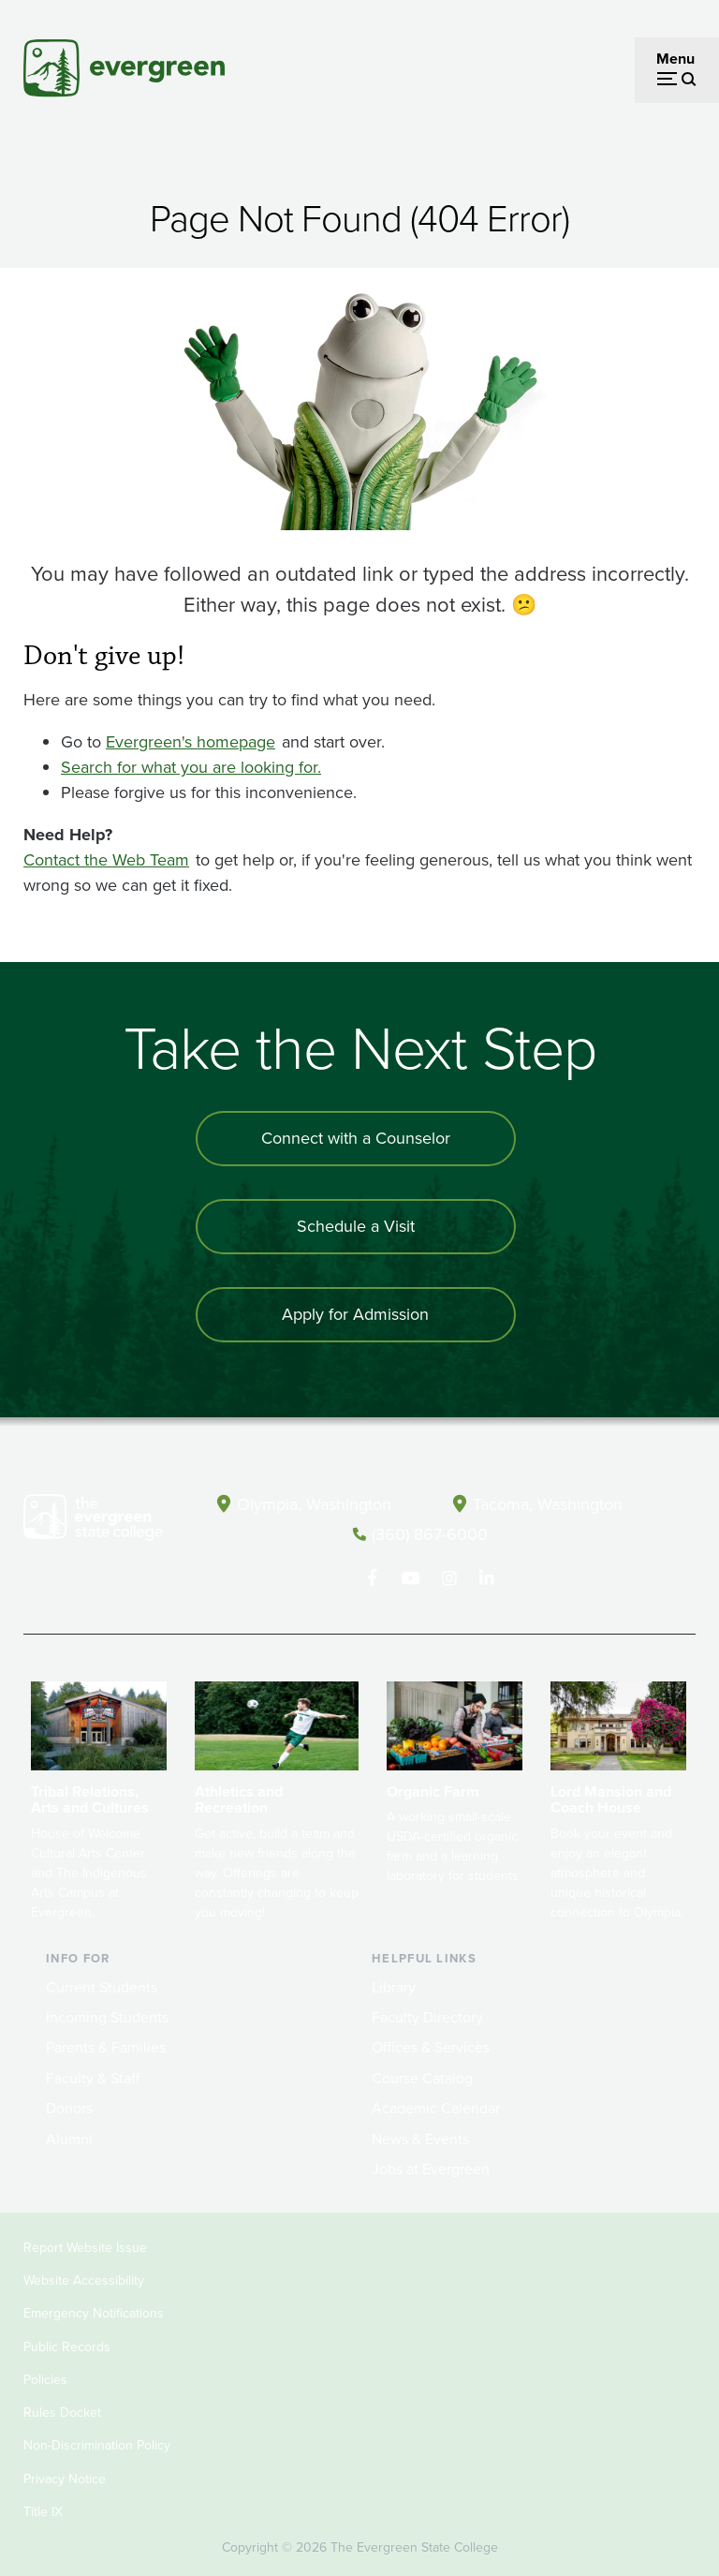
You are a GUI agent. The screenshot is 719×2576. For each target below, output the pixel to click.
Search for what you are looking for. (191, 767)
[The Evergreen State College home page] (93, 1521)
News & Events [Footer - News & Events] (420, 2139)
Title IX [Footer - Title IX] (43, 2512)
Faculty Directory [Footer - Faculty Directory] (427, 2017)
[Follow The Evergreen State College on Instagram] (449, 1578)
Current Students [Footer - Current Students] (101, 1987)
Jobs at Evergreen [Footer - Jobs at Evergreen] (431, 2169)
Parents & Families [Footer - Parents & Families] (106, 2047)
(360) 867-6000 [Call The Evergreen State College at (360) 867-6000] (430, 1534)
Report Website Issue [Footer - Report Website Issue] (85, 2248)
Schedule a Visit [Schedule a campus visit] (356, 1226)
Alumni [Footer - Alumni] (69, 2139)
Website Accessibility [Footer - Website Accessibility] (83, 2280)
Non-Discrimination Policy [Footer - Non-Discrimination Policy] (96, 2445)
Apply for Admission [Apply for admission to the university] (355, 1314)
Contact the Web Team (106, 860)
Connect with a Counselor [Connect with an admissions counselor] (355, 1138)
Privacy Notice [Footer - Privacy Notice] (64, 2479)
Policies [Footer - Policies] (45, 2380)
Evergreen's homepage (190, 742)
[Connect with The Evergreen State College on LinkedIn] (487, 1578)
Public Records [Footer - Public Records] (66, 2347)
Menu (675, 58)
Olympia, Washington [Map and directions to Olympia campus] (314, 1504)
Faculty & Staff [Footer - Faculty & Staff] (92, 2078)
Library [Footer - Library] (394, 1987)
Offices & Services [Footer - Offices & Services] (431, 2047)
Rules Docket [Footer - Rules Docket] (62, 2412)
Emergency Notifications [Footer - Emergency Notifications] (93, 2313)
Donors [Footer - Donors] (69, 2108)
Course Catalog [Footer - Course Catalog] (422, 2078)
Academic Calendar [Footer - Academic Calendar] (436, 2108)
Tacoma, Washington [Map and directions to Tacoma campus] (548, 1504)
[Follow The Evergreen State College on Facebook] (372, 1578)
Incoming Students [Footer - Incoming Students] (107, 2017)
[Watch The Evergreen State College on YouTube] (410, 1578)
